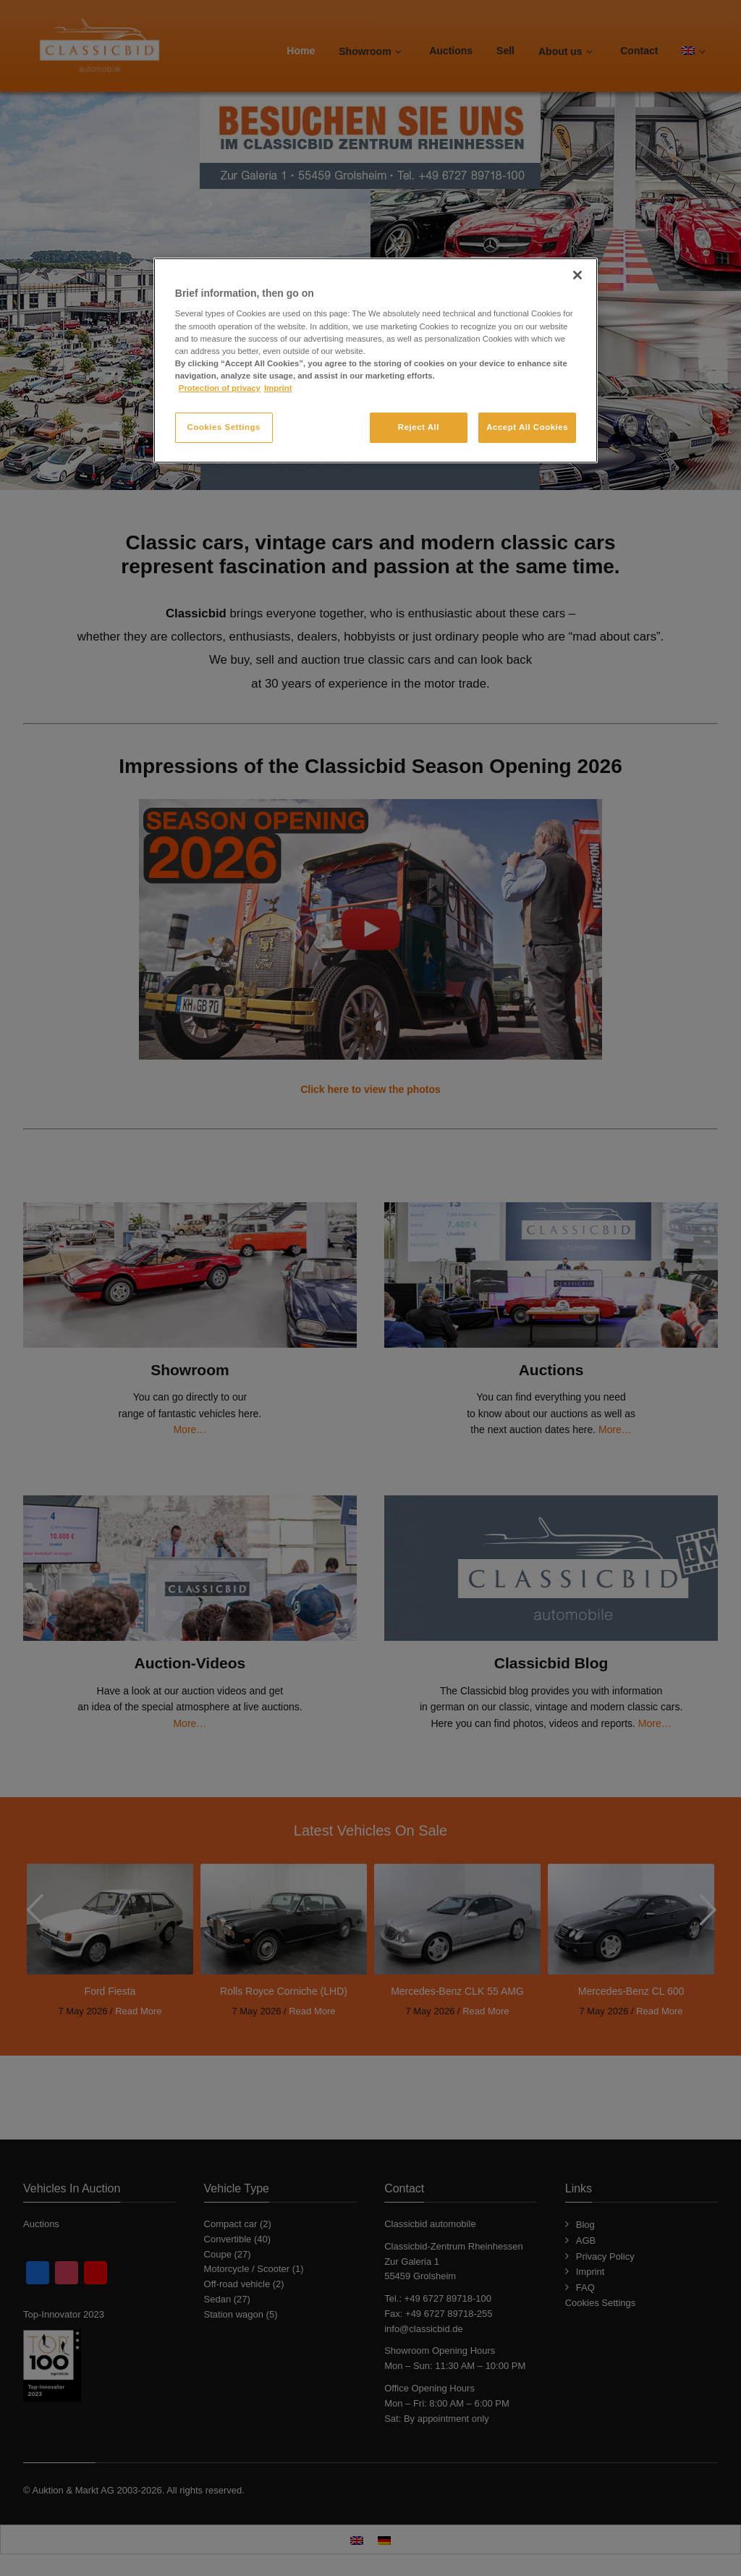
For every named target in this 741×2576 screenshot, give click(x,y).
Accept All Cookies (527, 427)
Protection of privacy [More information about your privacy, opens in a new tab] (220, 388)
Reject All (418, 427)
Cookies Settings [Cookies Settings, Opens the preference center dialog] (224, 427)
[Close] (577, 275)
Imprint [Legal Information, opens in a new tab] (278, 388)
